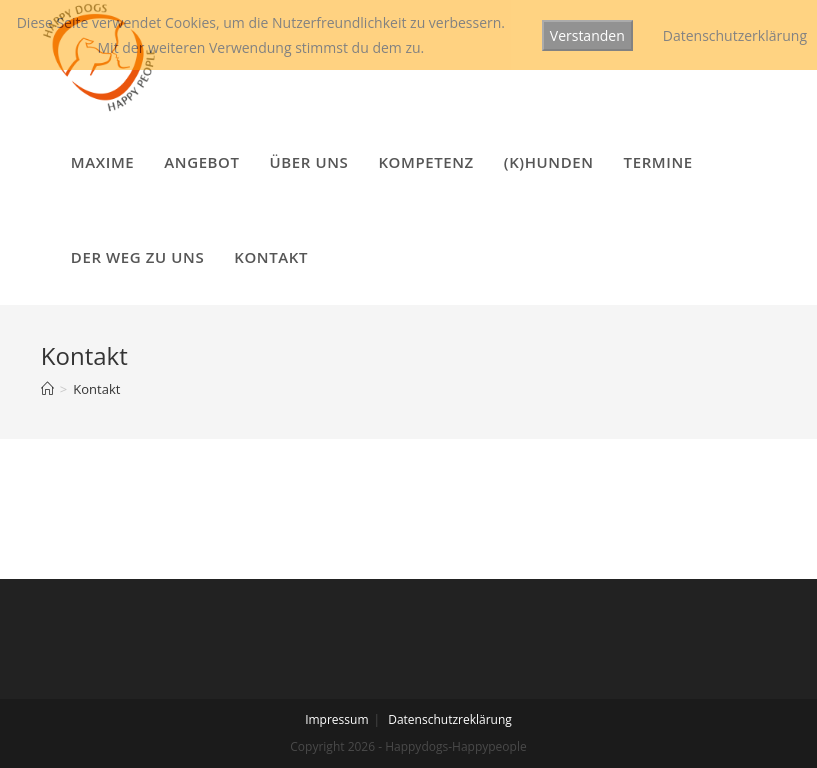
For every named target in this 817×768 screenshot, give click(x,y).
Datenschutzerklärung (735, 35)
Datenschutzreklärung (450, 719)
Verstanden (587, 35)
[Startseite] (47, 389)
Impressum (336, 719)
